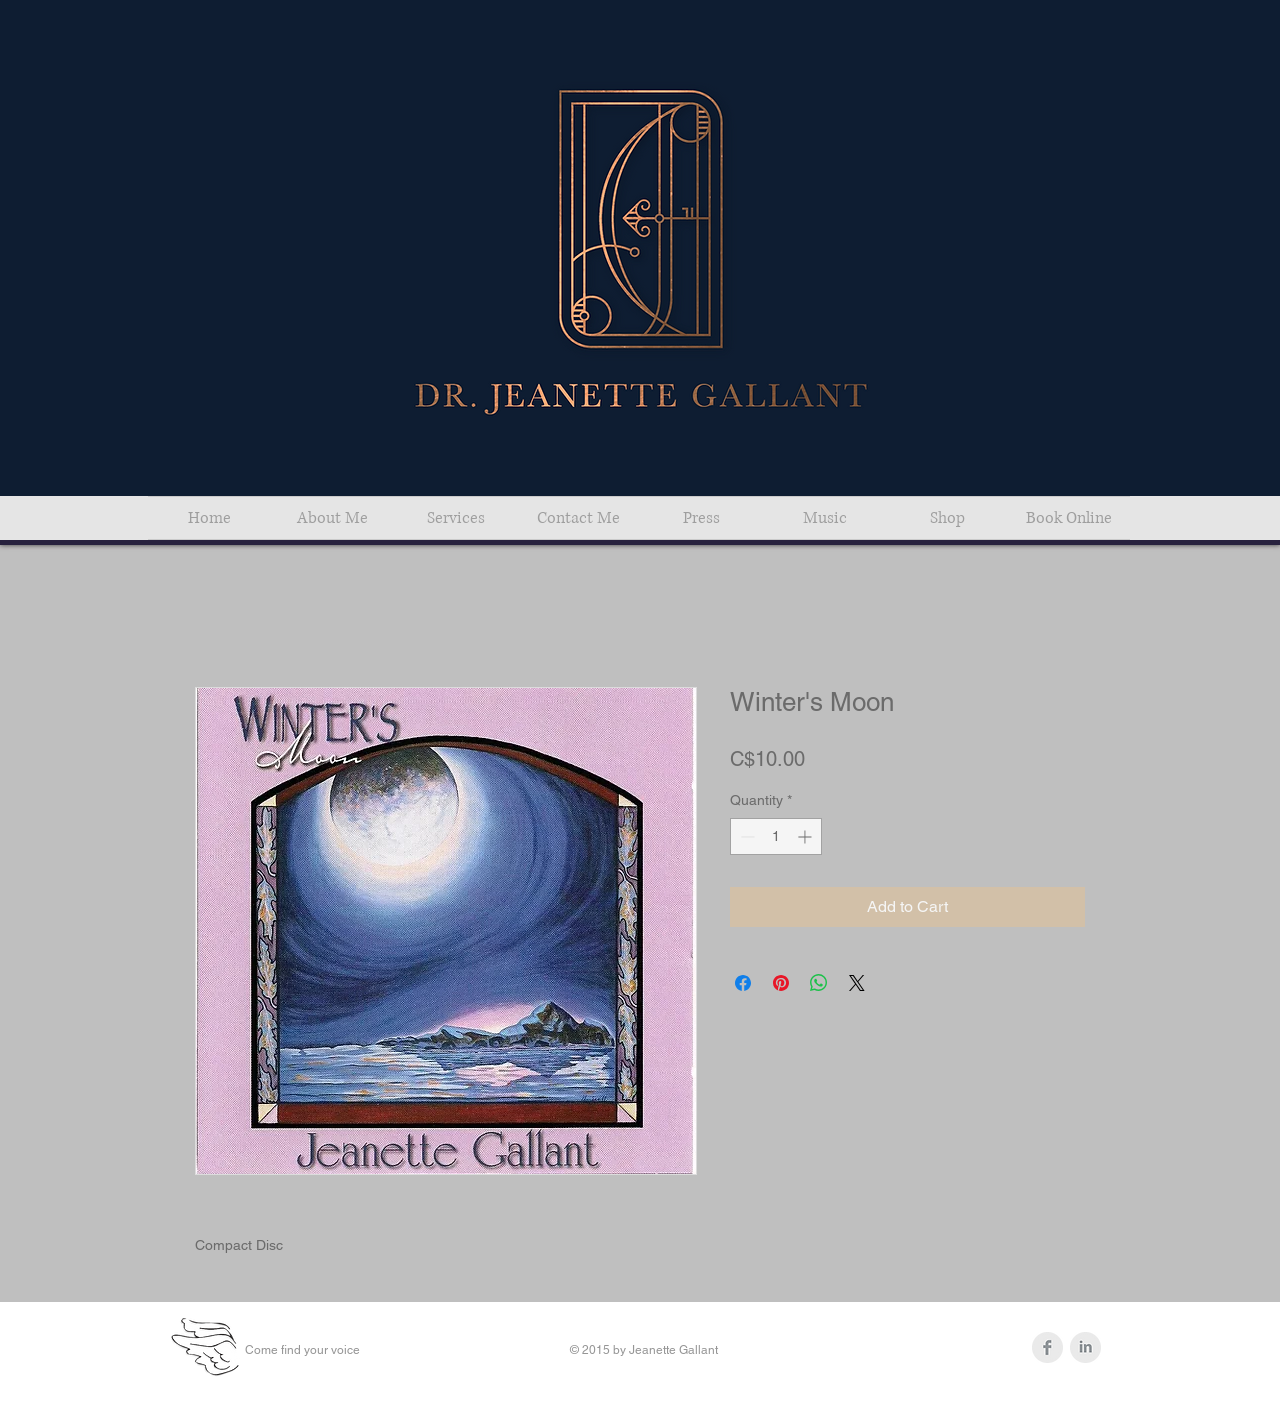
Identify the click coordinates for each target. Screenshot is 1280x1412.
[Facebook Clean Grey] (1047, 1347)
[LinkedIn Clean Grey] (1085, 1347)
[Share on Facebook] (743, 983)
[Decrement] (745, 836)
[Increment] (806, 836)
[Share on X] (857, 983)
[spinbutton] (776, 836)
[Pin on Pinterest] (781, 983)
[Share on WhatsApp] (819, 983)
